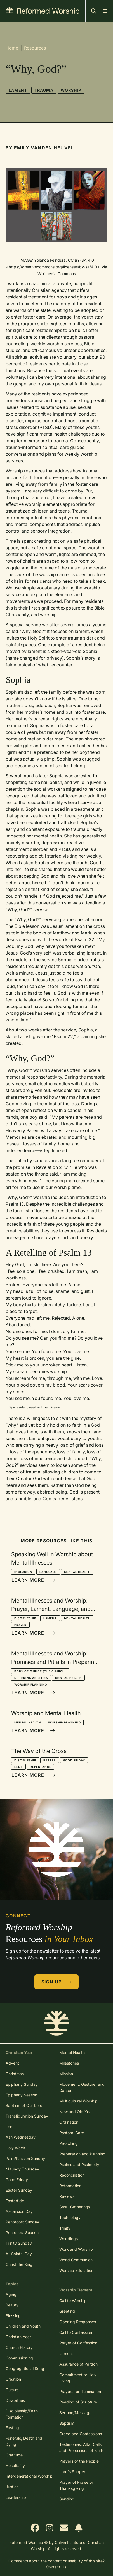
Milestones (69, 2063)
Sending (66, 2499)
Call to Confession (75, 2332)
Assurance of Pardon (78, 2364)
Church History (19, 2347)
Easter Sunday (19, 2190)
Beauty (12, 2305)
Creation (13, 2379)
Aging (11, 2294)
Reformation (70, 2185)
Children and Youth (23, 2326)
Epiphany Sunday (22, 2084)
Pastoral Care (71, 2132)
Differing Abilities (31, 1677)
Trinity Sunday (19, 2243)
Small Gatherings (74, 2206)
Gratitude (14, 2455)
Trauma (43, 90)
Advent (12, 2063)
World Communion (76, 2259)
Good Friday (74, 1760)
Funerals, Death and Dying (24, 2441)
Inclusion (23, 1572)
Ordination (68, 2122)
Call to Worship (73, 2300)
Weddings (68, 2238)
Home (12, 48)
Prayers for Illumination (80, 2391)
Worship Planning (30, 1684)
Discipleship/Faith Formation (22, 2414)
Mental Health (77, 1572)
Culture (12, 2389)
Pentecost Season (22, 2232)
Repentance (40, 1767)
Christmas (15, 2073)
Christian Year (18, 2336)
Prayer (20, 1624)
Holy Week (15, 2147)
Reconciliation (71, 2175)
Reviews (66, 2196)
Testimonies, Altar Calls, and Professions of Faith (81, 2447)
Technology (70, 2217)
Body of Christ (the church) (40, 1671)
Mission (66, 2073)
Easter (49, 1760)
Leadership (16, 2497)
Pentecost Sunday (22, 2222)
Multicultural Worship (78, 2101)
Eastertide (15, 2200)
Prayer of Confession (78, 2343)
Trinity (64, 2228)
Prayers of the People (79, 2461)
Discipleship (25, 1618)
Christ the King (19, 2264)
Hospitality (15, 2465)
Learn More (33, 1580)
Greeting (67, 2311)
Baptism (66, 2423)
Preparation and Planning (82, 2154)
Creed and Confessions (80, 2433)
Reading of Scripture (78, 2402)
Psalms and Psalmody (79, 2164)
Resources (35, 48)
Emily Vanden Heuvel (44, 147)
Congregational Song (25, 2368)
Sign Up (56, 1982)
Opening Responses (77, 2321)
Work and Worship (76, 2249)
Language (48, 1572)
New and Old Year (76, 2111)
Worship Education (76, 2270)
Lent (18, 1767)
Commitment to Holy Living (77, 2377)
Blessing (13, 2315)
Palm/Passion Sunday (25, 2158)
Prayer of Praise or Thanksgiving (76, 2485)
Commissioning (19, 2358)
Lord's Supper (72, 2471)
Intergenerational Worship (29, 2476)
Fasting (12, 2427)
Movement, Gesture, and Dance (82, 2087)
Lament (18, 90)
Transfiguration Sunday (27, 2116)
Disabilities (15, 2400)
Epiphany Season (21, 2094)
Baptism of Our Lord (24, 2105)
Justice (12, 2486)
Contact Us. (56, 2567)
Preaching (68, 2143)
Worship (71, 90)
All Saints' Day (19, 2253)
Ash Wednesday (21, 2137)
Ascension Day (19, 2211)
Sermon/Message (75, 2412)
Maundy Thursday (22, 2169)
